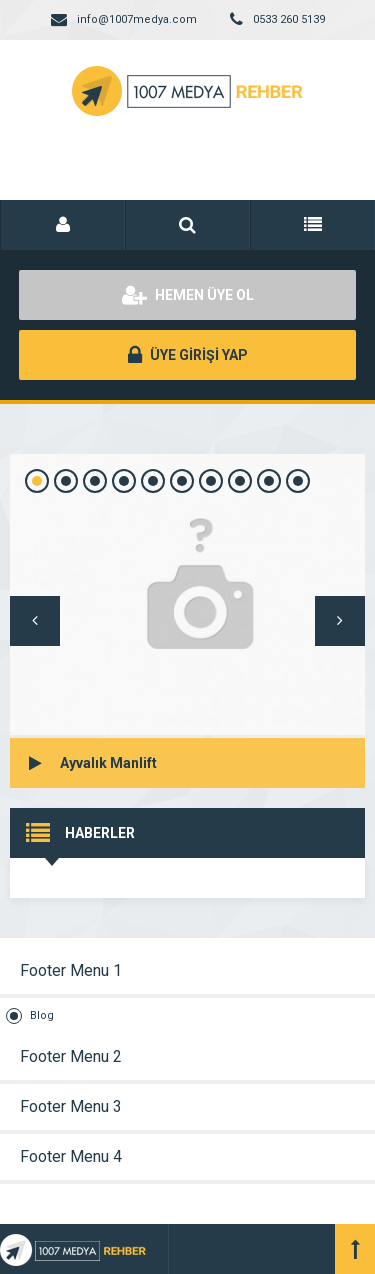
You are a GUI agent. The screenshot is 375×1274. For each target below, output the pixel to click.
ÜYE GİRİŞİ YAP (188, 355)
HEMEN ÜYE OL (188, 295)
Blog (42, 1015)
